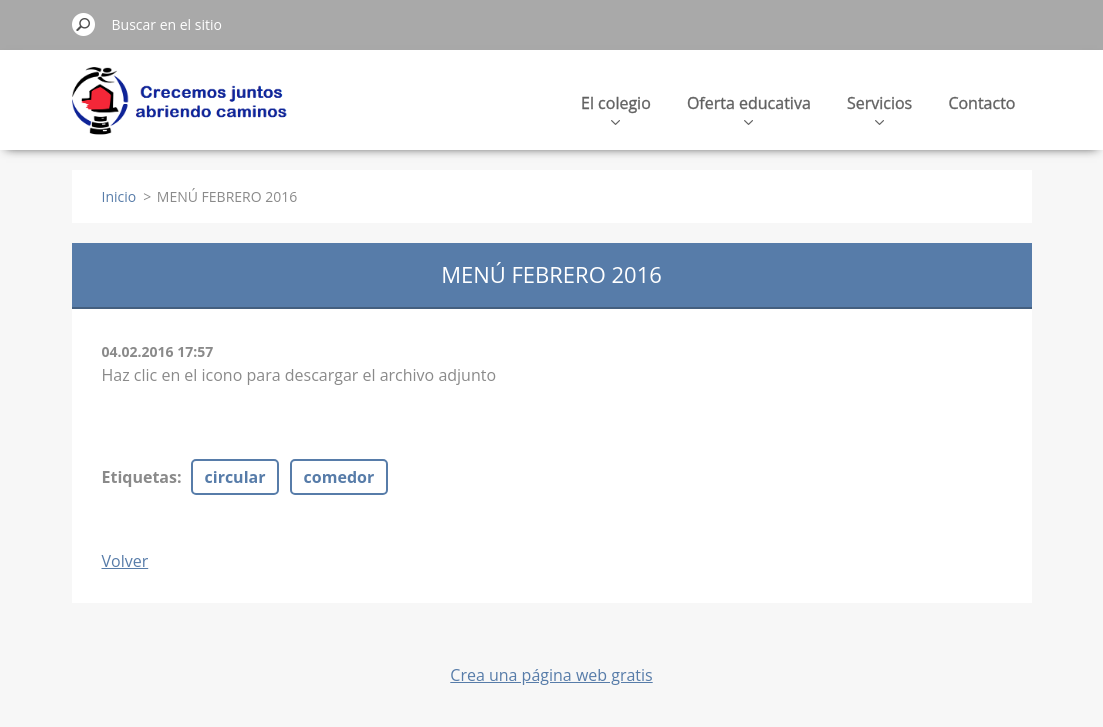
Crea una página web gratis (551, 675)
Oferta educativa (749, 108)
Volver (125, 561)
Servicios (879, 108)
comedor (339, 477)
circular (235, 477)
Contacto (981, 103)
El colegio (616, 108)
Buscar (84, 24)
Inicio (119, 196)
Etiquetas (139, 477)
